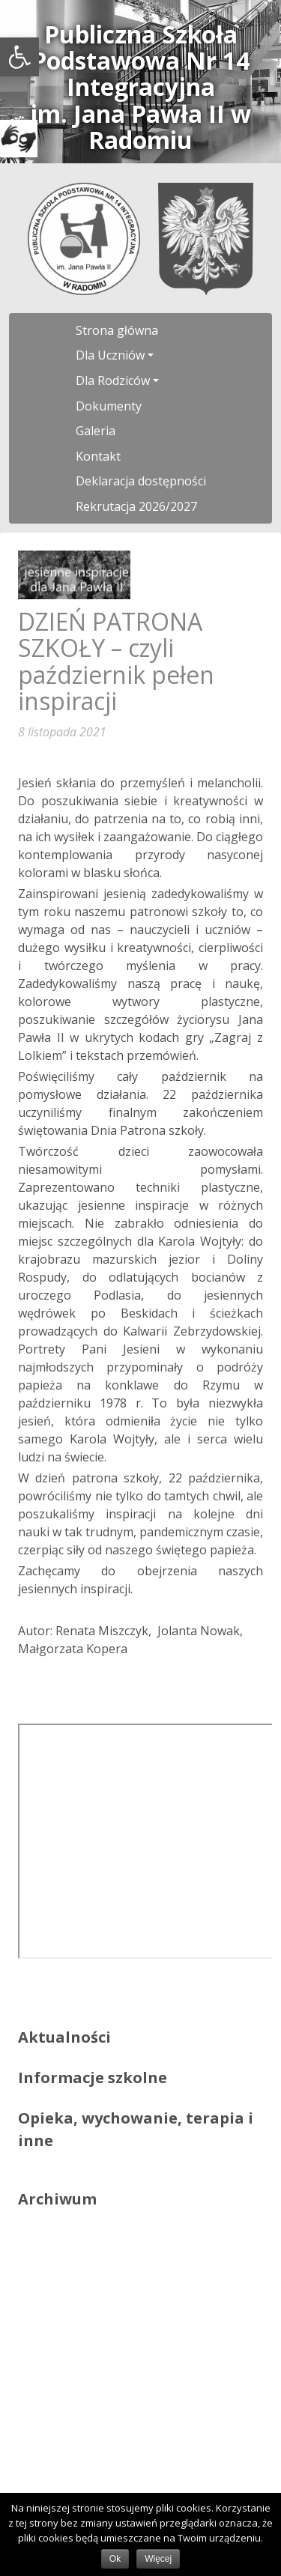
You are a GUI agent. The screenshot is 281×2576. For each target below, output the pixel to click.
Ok (115, 2559)
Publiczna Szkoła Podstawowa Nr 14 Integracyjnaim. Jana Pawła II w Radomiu (141, 87)
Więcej (158, 2559)
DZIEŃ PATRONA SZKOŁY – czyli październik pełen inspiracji (116, 661)
